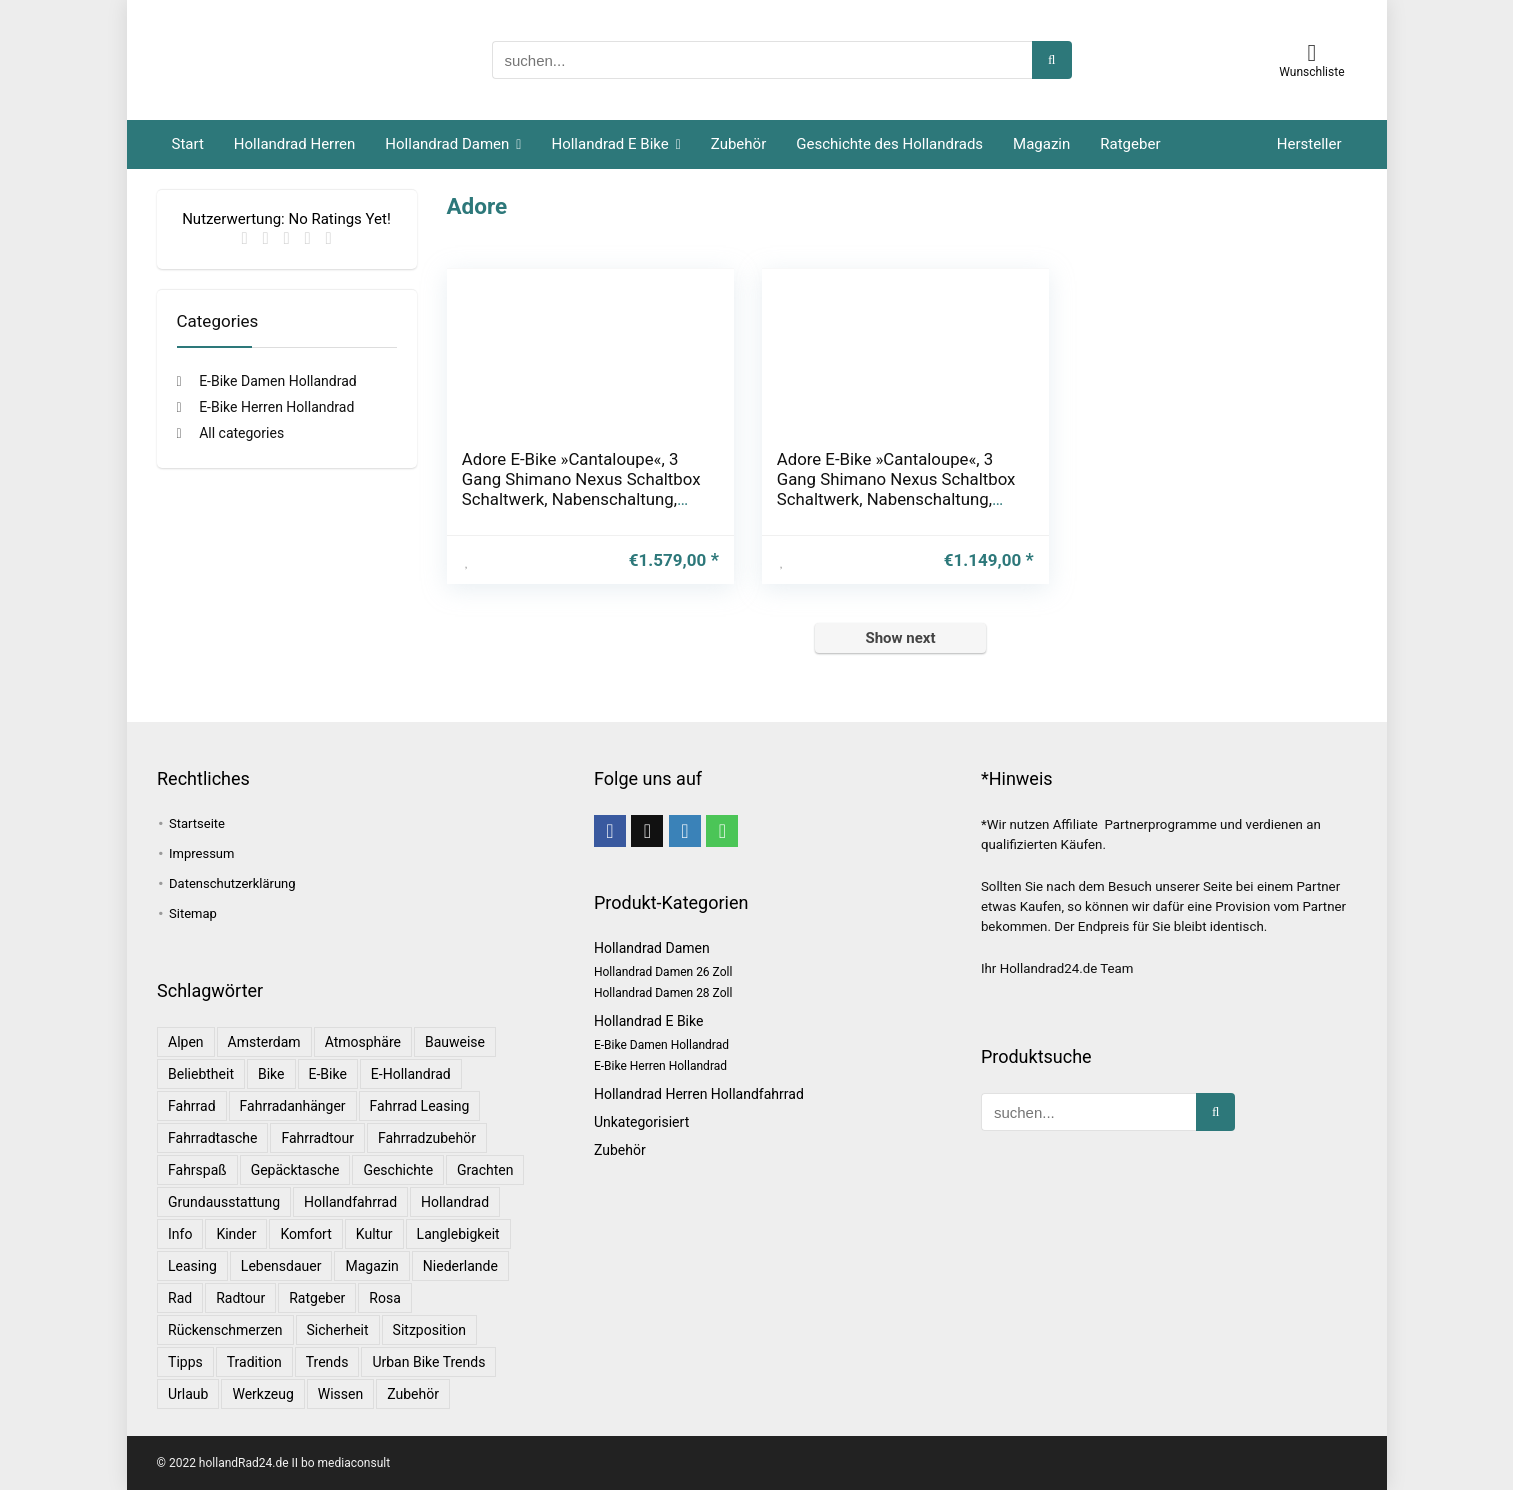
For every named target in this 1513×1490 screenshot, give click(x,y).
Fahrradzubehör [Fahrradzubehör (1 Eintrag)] (427, 1138)
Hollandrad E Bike (609, 144)
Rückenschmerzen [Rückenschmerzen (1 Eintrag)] (225, 1330)
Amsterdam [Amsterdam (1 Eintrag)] (264, 1042)
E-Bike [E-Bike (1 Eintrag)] (328, 1074)
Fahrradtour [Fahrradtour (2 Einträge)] (317, 1138)
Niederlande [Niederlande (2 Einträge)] (460, 1266)
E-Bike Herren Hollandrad (276, 407)
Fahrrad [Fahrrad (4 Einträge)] (192, 1106)
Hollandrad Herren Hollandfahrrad (699, 1094)
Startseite (197, 823)
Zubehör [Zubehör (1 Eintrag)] (413, 1394)
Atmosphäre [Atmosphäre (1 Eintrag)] (363, 1042)
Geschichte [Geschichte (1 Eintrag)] (398, 1170)
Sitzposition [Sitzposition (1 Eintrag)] (429, 1330)
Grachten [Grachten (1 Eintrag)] (485, 1170)
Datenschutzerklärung (232, 883)
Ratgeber (1130, 144)
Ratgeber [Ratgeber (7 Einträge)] (317, 1298)
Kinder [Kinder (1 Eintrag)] (236, 1234)
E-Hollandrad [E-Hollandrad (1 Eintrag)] (411, 1074)
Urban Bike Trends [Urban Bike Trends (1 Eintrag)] (428, 1362)
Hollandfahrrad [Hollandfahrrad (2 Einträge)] (350, 1202)
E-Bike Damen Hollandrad (278, 381)
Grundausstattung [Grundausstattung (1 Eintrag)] (224, 1202)
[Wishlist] (1312, 53)
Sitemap (193, 913)
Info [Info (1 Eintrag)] (180, 1234)
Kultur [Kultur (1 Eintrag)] (374, 1234)
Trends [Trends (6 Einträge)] (327, 1362)
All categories (241, 433)
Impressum (201, 853)
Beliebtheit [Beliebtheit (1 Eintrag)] (201, 1074)
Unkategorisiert (641, 1122)
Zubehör (738, 144)
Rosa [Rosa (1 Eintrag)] (384, 1298)
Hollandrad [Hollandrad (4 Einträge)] (455, 1202)
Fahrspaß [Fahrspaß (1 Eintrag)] (197, 1170)
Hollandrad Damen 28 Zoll (663, 993)
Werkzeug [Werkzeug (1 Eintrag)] (262, 1394)
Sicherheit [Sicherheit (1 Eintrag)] (338, 1330)
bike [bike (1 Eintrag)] (271, 1074)
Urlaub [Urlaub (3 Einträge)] (188, 1394)
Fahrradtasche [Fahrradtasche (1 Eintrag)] (212, 1138)
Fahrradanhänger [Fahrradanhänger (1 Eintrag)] (293, 1106)
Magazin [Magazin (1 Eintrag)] (371, 1266)
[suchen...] (1051, 60)
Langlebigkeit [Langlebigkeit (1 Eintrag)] (458, 1234)
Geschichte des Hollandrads (889, 144)
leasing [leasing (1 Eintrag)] (192, 1266)
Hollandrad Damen (447, 144)
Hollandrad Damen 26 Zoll (663, 972)
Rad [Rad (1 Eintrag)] (180, 1298)
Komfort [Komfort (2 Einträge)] (305, 1234)
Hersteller (1309, 144)
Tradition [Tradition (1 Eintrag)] (254, 1362)
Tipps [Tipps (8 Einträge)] (185, 1362)
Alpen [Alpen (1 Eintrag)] (186, 1042)
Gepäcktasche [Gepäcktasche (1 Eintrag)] (295, 1170)
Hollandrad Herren (295, 144)
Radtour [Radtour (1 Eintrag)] (240, 1298)
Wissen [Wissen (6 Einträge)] (340, 1394)
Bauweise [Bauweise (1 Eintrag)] (455, 1042)
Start (188, 144)
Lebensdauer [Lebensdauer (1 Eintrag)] (281, 1266)
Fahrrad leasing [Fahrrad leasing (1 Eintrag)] (420, 1106)
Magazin (1041, 144)
